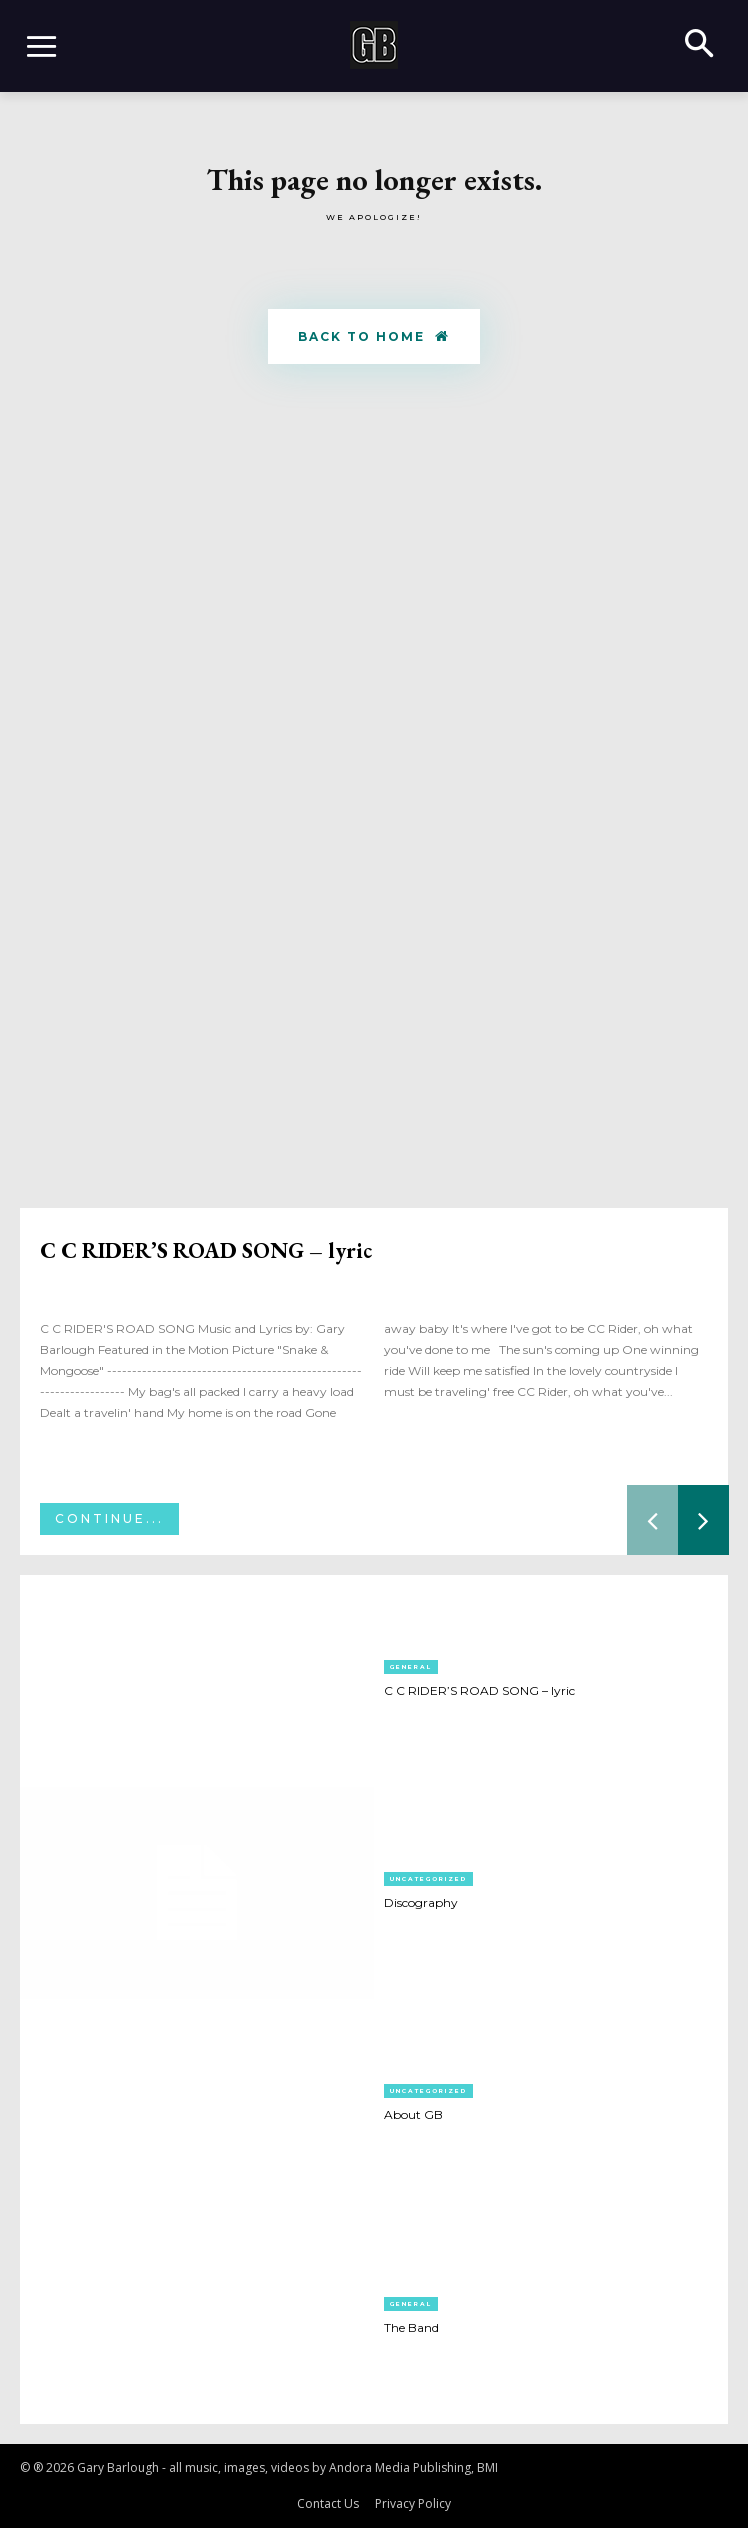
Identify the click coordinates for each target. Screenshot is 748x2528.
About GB (413, 2114)
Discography (421, 1902)
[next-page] (703, 1520)
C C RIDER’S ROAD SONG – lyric (206, 1250)
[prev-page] (652, 1520)
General (411, 1667)
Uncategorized (428, 1879)
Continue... (109, 1518)
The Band (411, 2327)
